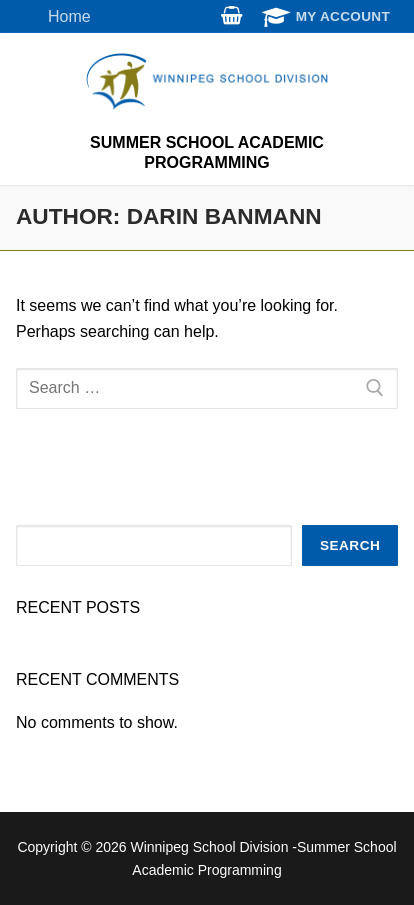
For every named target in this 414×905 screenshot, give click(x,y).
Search (350, 545)
